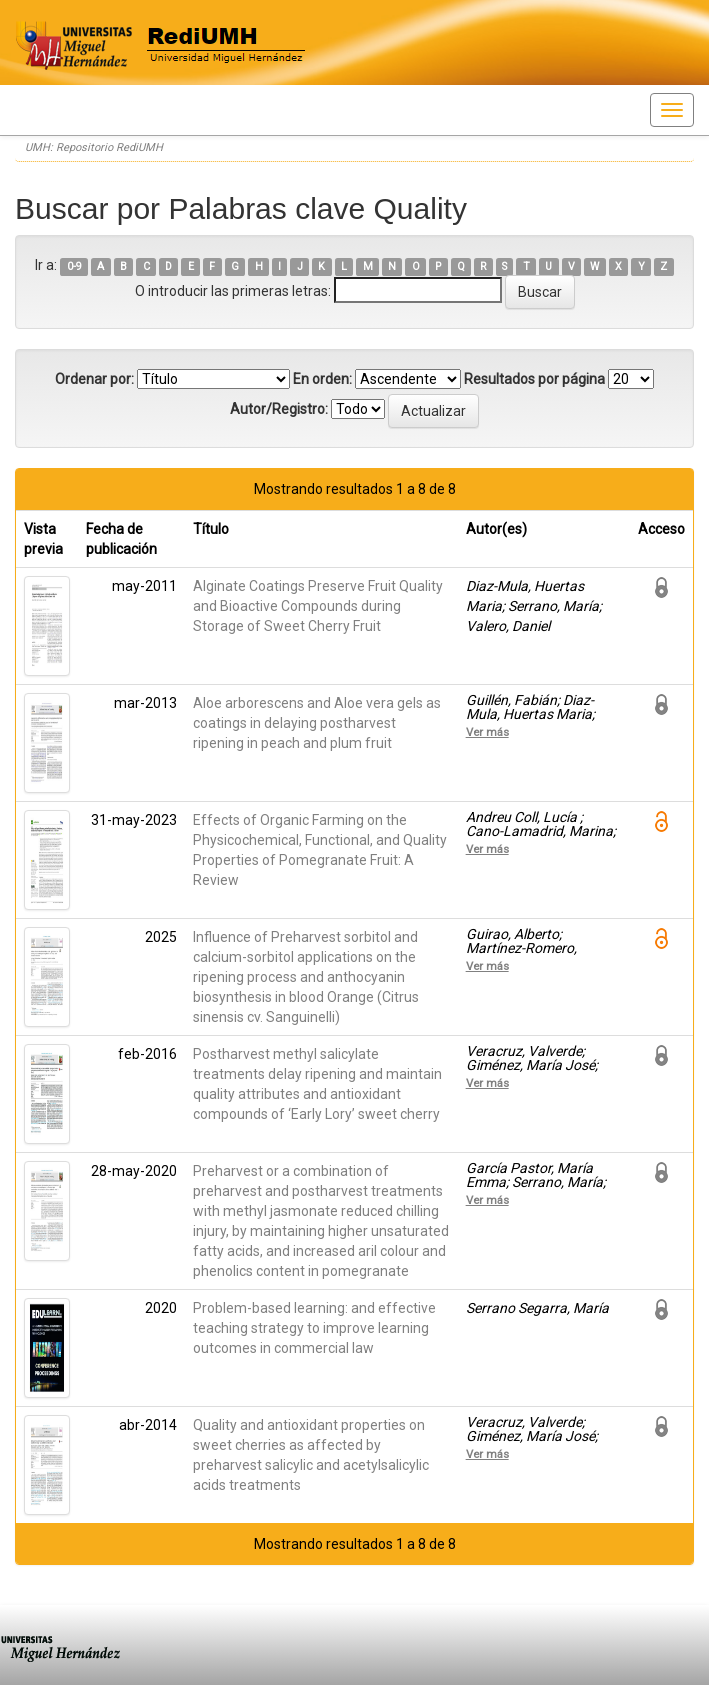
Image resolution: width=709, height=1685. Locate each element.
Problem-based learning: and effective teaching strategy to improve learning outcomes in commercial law (314, 1328)
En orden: (322, 379)
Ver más (487, 732)
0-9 (74, 266)
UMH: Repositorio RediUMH (94, 147)
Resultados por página (534, 379)
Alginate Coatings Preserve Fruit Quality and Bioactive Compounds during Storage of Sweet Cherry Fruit (318, 606)
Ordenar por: (94, 379)
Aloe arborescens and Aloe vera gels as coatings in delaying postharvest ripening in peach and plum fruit (317, 723)
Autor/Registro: (279, 409)
